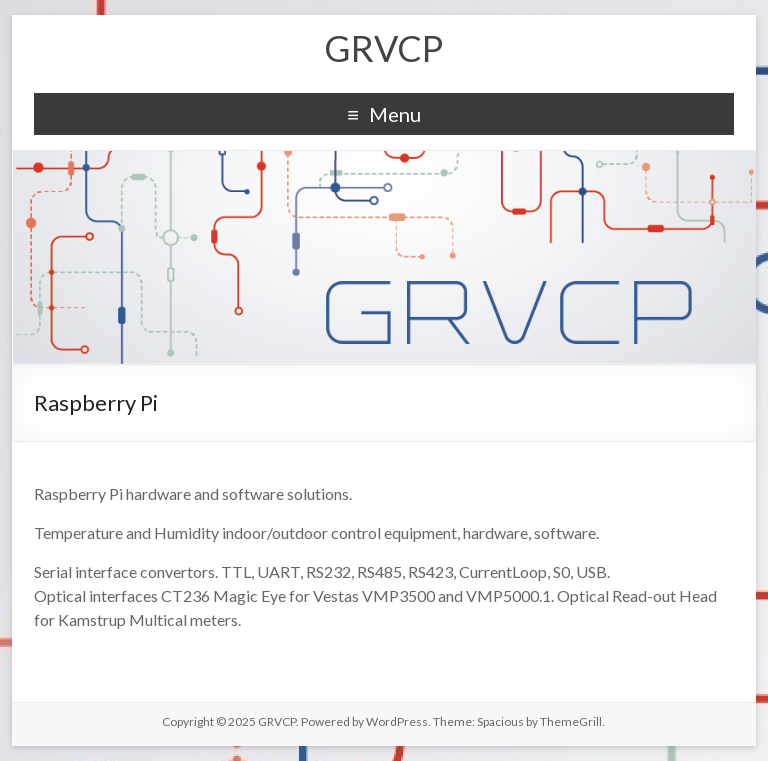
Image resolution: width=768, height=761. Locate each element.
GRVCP (383, 48)
